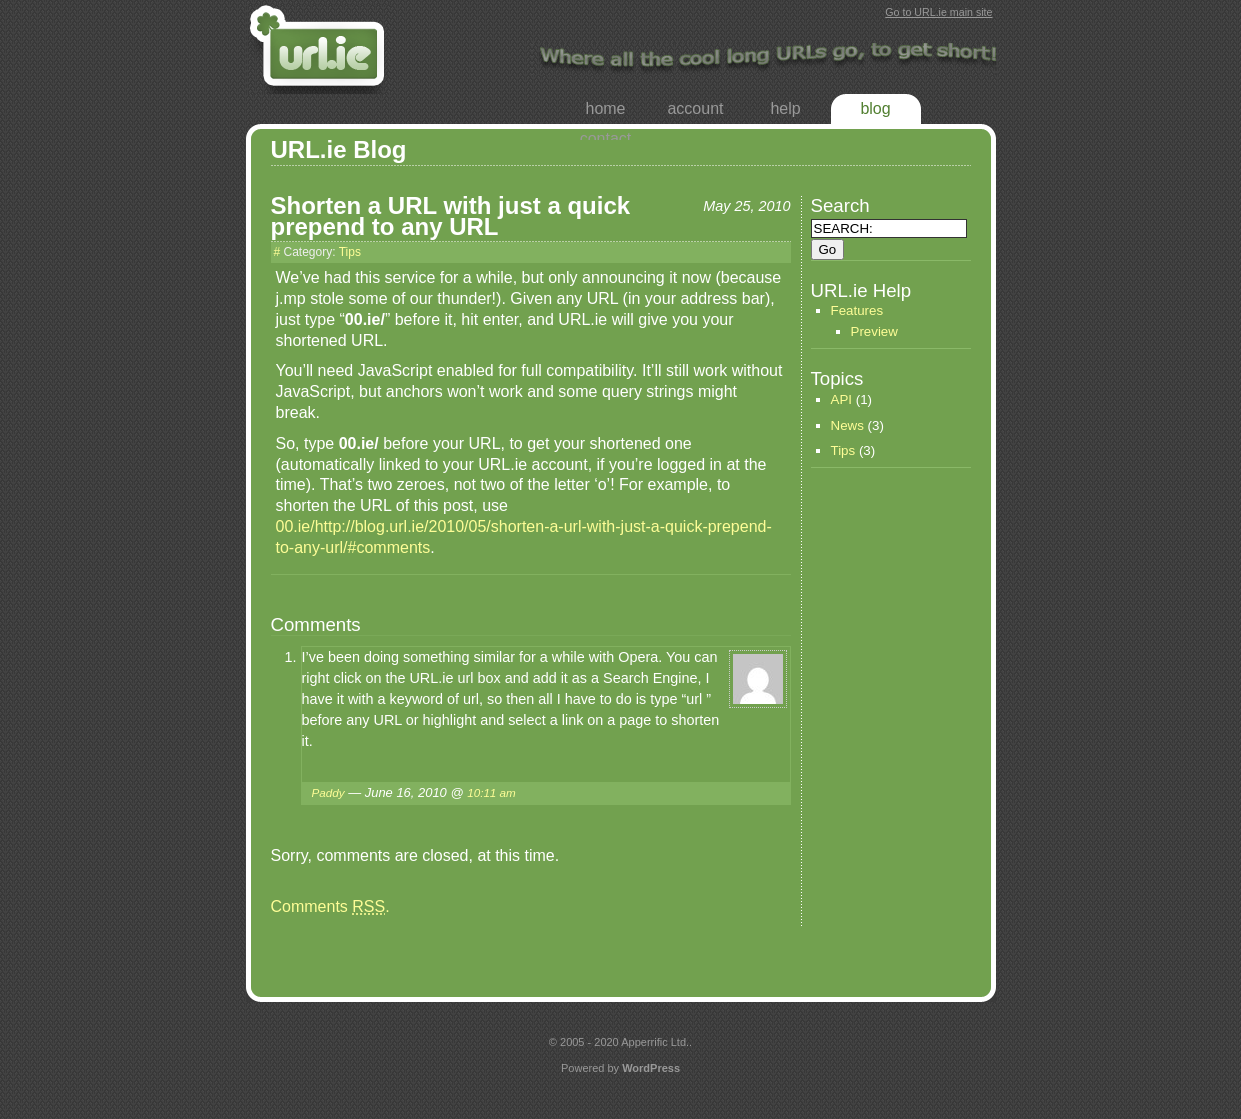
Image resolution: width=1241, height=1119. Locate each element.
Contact (606, 138)
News (847, 425)
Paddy (328, 792)
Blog (875, 108)
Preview (874, 331)
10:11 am (491, 792)
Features (857, 310)
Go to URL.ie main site (938, 12)
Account (695, 108)
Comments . (330, 906)
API (841, 399)
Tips (350, 252)
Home (605, 108)
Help (785, 108)
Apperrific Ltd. (655, 1042)
